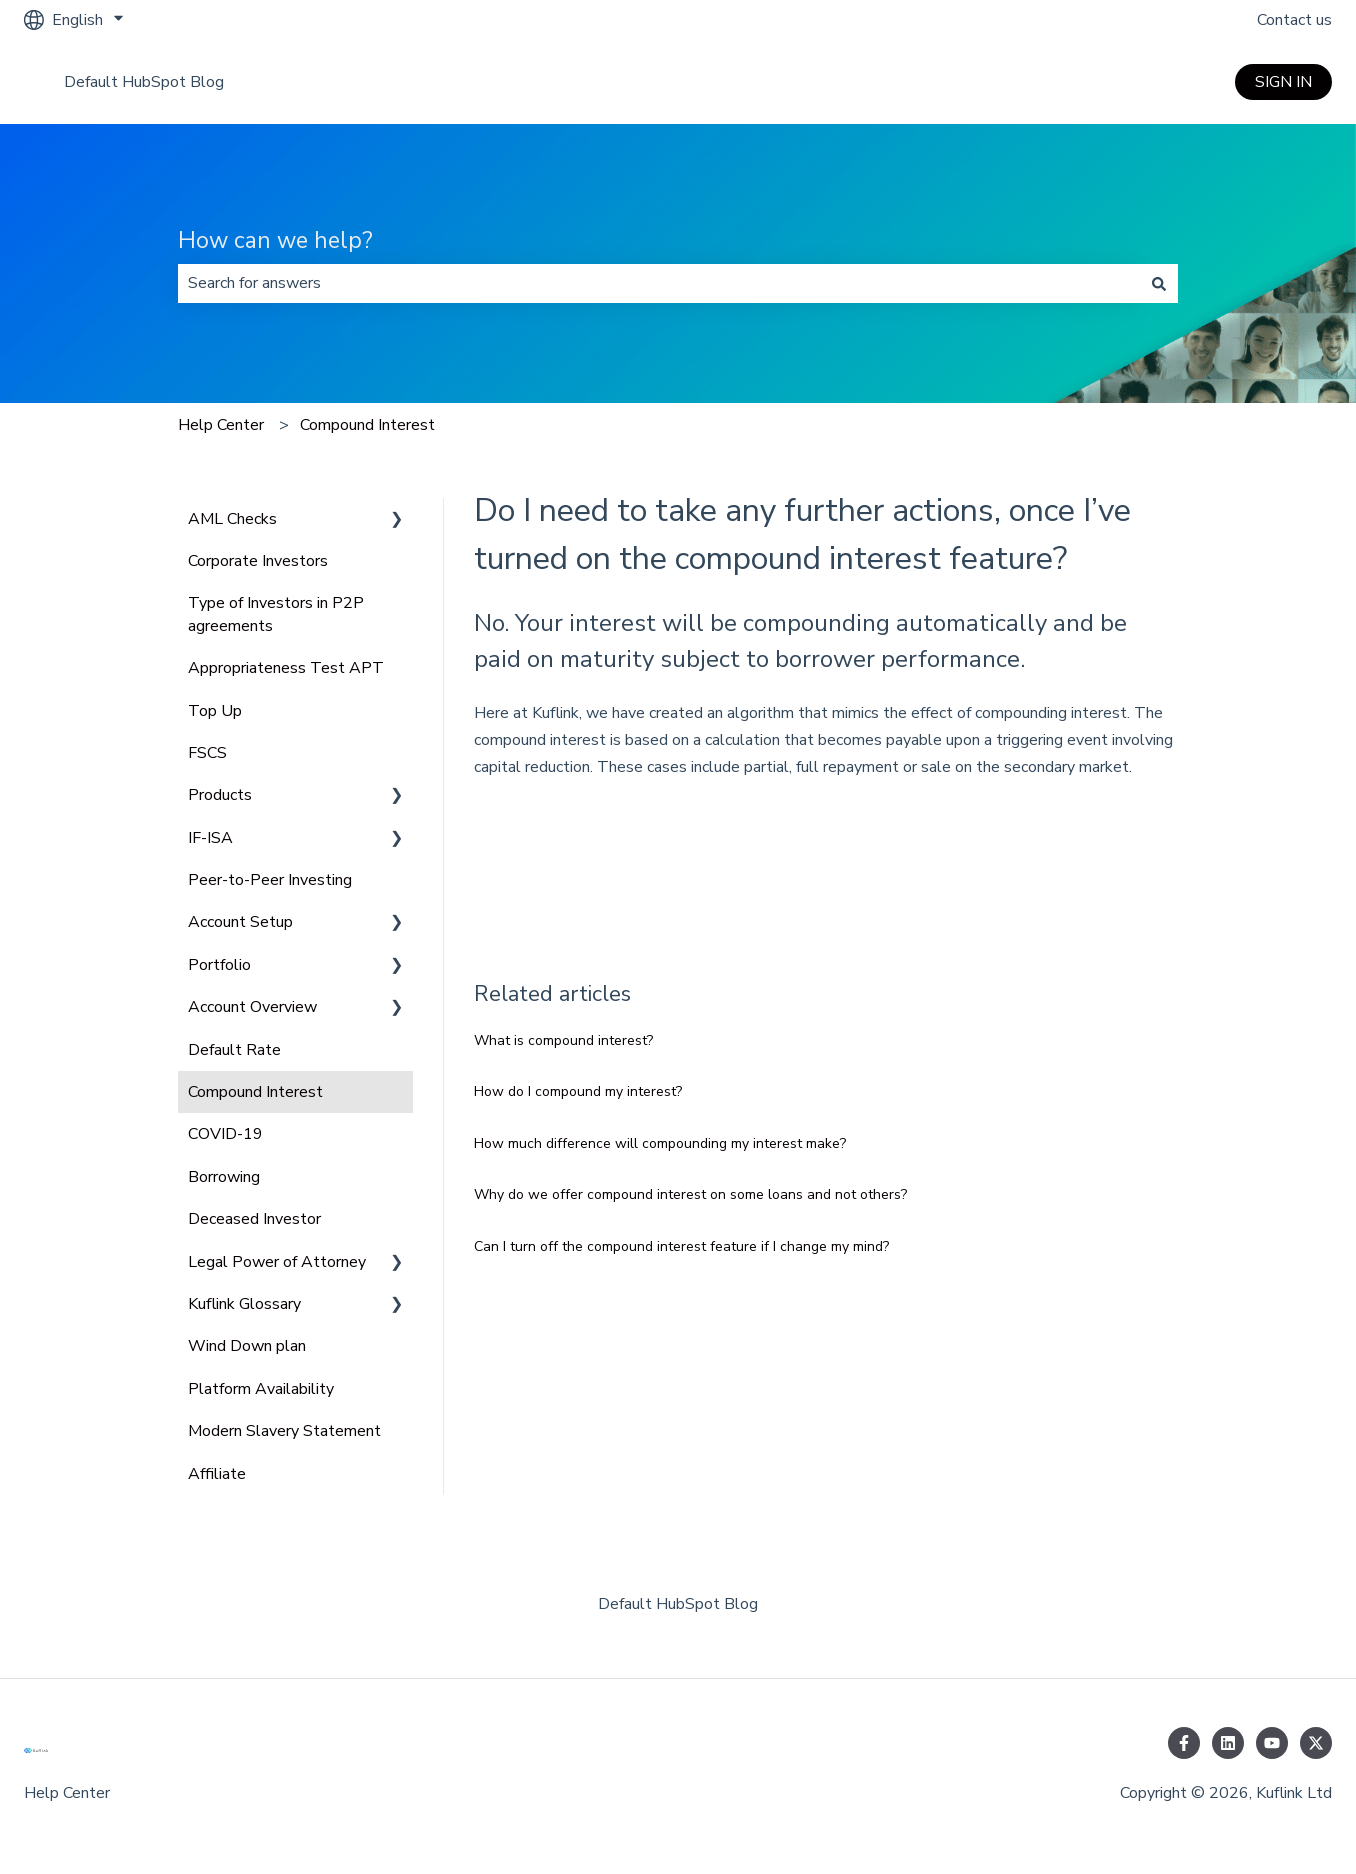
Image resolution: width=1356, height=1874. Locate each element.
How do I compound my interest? (578, 1091)
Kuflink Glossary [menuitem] (244, 1304)
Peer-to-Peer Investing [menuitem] (270, 880)
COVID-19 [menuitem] (225, 1134)
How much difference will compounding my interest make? (660, 1143)
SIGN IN (1283, 82)
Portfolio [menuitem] (219, 965)
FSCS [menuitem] (207, 753)
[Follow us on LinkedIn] (1228, 1743)
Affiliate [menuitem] (217, 1474)
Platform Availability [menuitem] (261, 1389)
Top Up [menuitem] (215, 711)
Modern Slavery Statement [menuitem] (284, 1431)
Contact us (1294, 20)
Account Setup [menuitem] (240, 922)
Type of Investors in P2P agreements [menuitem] (276, 614)
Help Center (221, 425)
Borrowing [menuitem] (224, 1177)
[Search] (1159, 283)
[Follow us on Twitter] (1316, 1743)
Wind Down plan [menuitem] (247, 1346)
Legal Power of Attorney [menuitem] (277, 1262)
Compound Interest (367, 425)
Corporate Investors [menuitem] (258, 561)
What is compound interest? (563, 1040)
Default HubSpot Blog (144, 82)
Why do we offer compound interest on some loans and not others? (690, 1194)
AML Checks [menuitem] (232, 519)
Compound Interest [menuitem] (255, 1092)
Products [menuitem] (220, 795)
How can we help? (275, 240)
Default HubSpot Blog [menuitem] (678, 1604)
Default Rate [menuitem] (234, 1050)
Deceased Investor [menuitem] (254, 1219)
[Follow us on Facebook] (1184, 1743)
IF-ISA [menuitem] (210, 838)
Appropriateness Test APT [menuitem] (286, 668)
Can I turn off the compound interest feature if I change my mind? (681, 1246)
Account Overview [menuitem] (252, 1007)
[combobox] (659, 283)
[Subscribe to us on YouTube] (1272, 1743)
